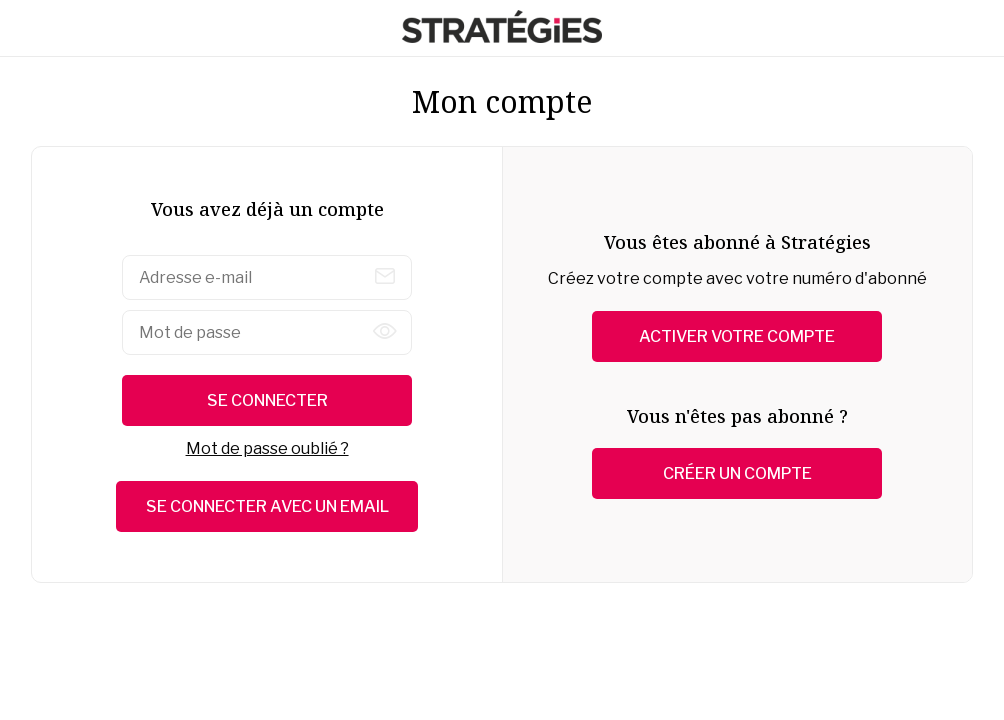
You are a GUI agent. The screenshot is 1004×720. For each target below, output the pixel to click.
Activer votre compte (737, 336)
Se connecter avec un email (267, 506)
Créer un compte (737, 473)
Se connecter (267, 400)
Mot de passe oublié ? (267, 448)
